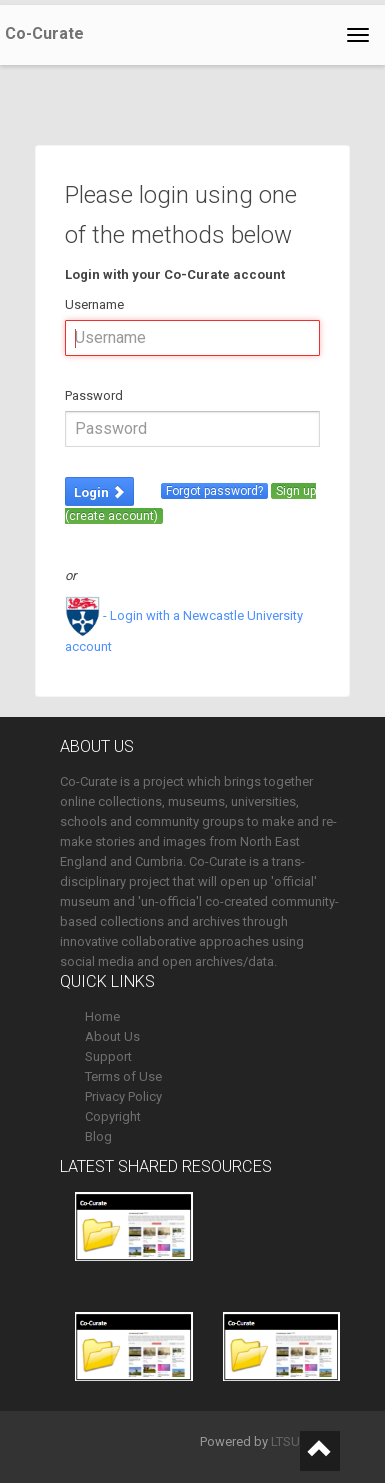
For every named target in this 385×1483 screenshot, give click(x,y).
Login (99, 492)
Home (102, 1016)
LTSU (285, 1441)
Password (94, 395)
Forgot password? (214, 491)
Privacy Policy (123, 1096)
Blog (98, 1136)
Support (108, 1056)
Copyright (113, 1116)
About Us (112, 1036)
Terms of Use (123, 1076)
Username (94, 304)
